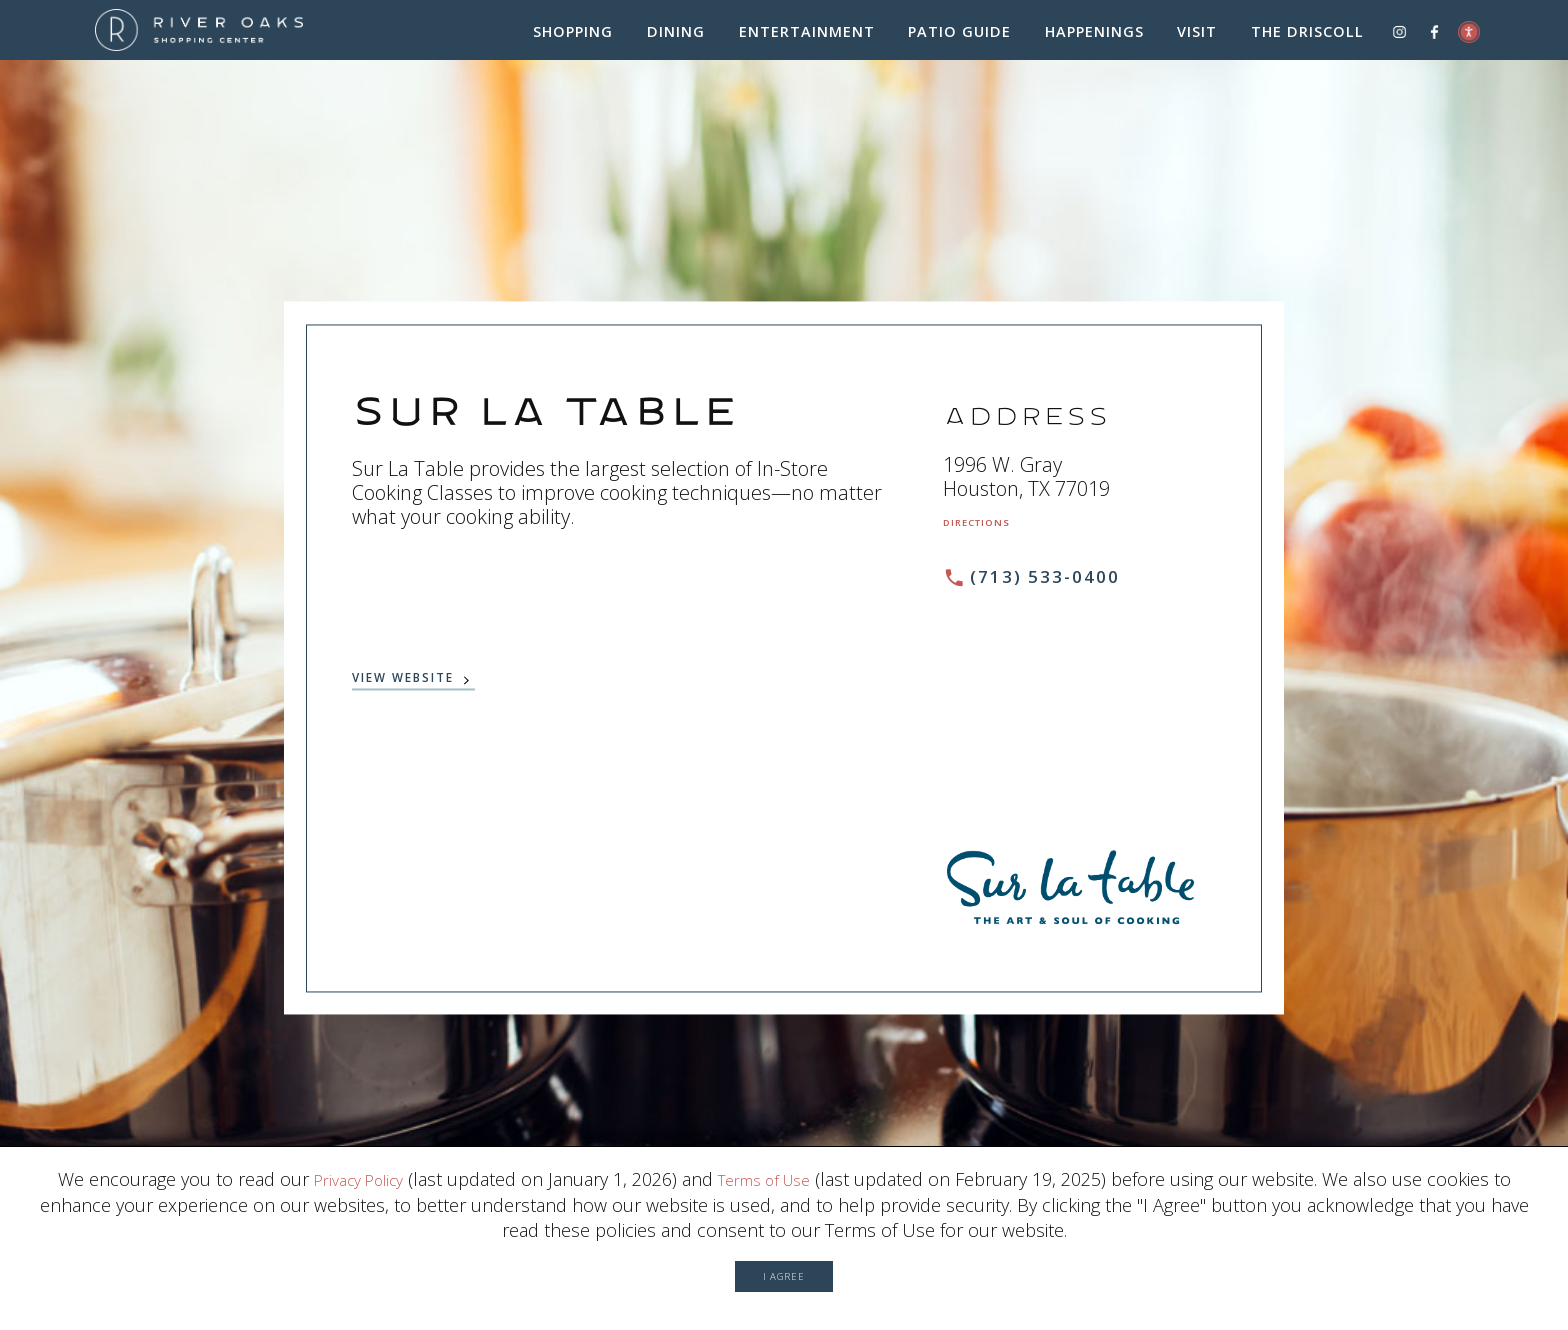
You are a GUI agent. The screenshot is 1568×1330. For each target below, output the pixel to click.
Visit (1197, 37)
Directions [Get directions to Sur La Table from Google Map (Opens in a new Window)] (991, 532)
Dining (676, 37)
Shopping (573, 37)
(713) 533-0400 (1051, 587)
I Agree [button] (784, 1267)
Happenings (1094, 37)
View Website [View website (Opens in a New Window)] (428, 689)
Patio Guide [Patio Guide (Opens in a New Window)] (959, 37)
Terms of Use (773, 1162)
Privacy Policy (349, 1162)
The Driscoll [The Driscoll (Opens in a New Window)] (1307, 37)
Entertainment (807, 37)
